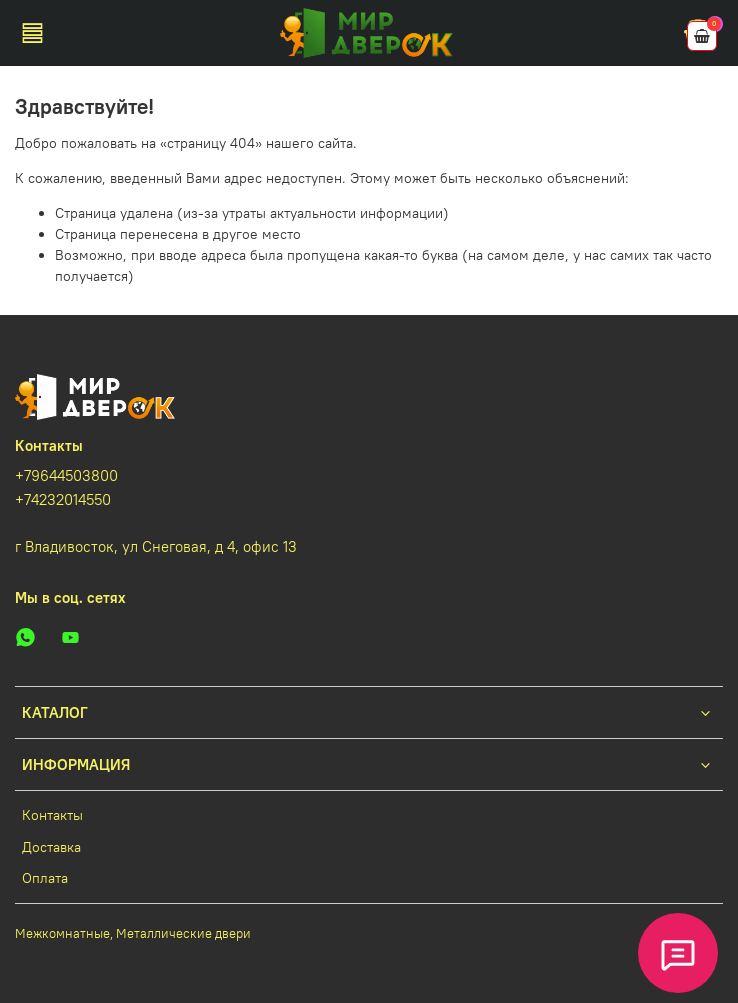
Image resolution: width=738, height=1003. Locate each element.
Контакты (52, 815)
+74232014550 (63, 499)
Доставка (51, 847)
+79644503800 (66, 475)
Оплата (45, 878)
